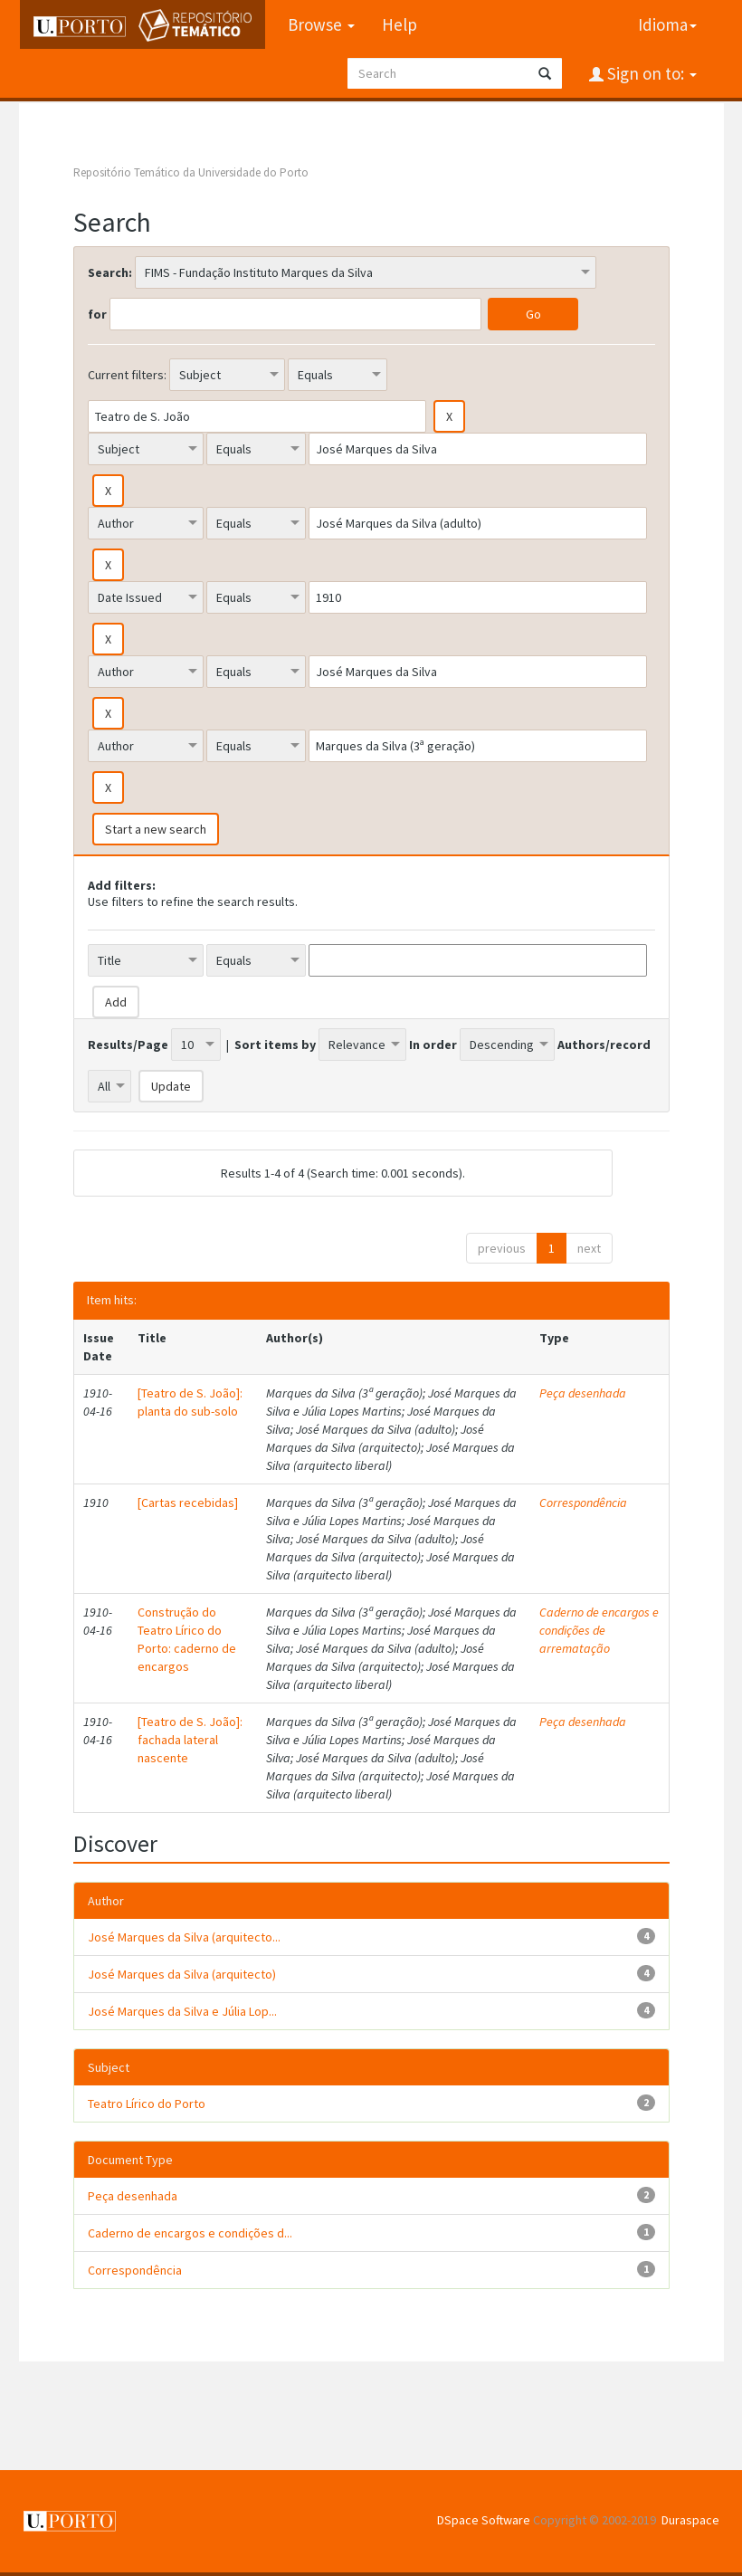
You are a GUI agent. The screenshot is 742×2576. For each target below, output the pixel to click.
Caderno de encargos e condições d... (190, 2233)
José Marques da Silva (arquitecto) (182, 1974)
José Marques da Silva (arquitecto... (184, 1937)
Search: (110, 272)
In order (433, 1044)
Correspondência (583, 1502)
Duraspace (690, 2520)
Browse (320, 24)
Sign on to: (650, 73)
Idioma (667, 24)
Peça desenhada (582, 1393)
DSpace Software (483, 2520)
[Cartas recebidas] (188, 1502)
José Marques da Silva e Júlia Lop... (182, 2011)
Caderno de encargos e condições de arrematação (599, 1630)
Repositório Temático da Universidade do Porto (191, 172)
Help (398, 24)
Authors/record (604, 1044)
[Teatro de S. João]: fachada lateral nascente (190, 1739)
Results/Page (128, 1044)
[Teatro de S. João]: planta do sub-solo (190, 1402)
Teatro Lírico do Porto (146, 2103)
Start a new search (155, 829)
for (97, 314)
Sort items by (275, 1044)
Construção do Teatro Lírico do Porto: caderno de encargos (187, 1639)
